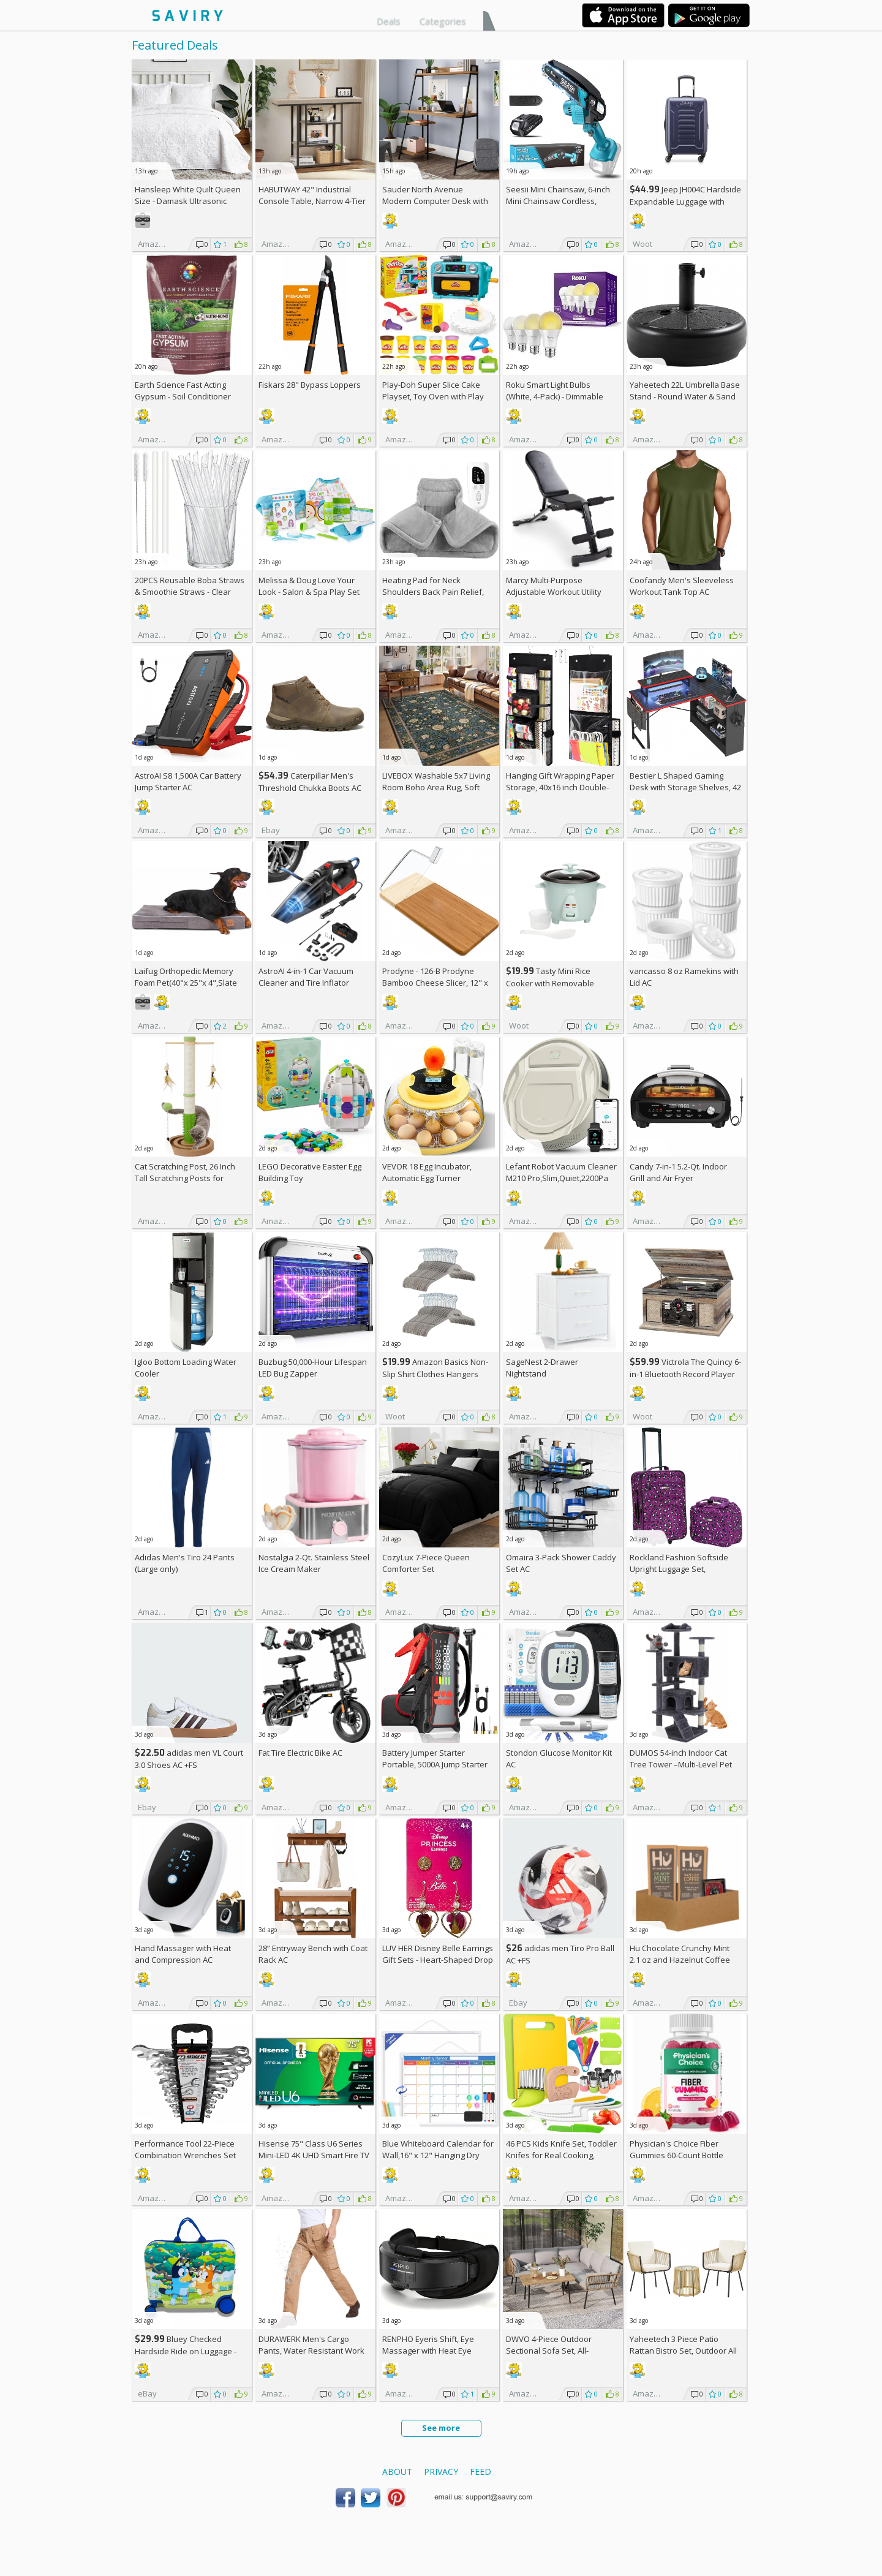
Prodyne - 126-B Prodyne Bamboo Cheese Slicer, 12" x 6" (435, 982)
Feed (480, 2471)
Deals (389, 21)
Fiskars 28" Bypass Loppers (309, 384)
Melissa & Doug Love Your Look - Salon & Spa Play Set (309, 586)
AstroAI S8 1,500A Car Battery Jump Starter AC (188, 781)
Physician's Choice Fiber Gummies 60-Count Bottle (676, 2149)
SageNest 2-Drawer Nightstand (542, 1367)
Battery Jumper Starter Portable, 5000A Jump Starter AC (435, 1764)
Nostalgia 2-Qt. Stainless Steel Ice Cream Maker (313, 1563)
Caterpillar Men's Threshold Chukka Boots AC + (309, 787)
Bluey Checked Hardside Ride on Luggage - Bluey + (185, 2350)
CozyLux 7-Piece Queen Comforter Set (426, 1563)
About (397, 2471)
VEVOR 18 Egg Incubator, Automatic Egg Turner (427, 1172)
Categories (443, 21)
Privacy (441, 2471)
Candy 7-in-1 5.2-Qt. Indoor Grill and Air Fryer (678, 1172)
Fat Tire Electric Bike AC (300, 1752)
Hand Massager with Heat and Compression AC (183, 1954)
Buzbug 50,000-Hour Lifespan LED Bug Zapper (312, 1367)
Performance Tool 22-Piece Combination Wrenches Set (185, 2149)
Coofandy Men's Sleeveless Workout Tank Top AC (682, 586)
